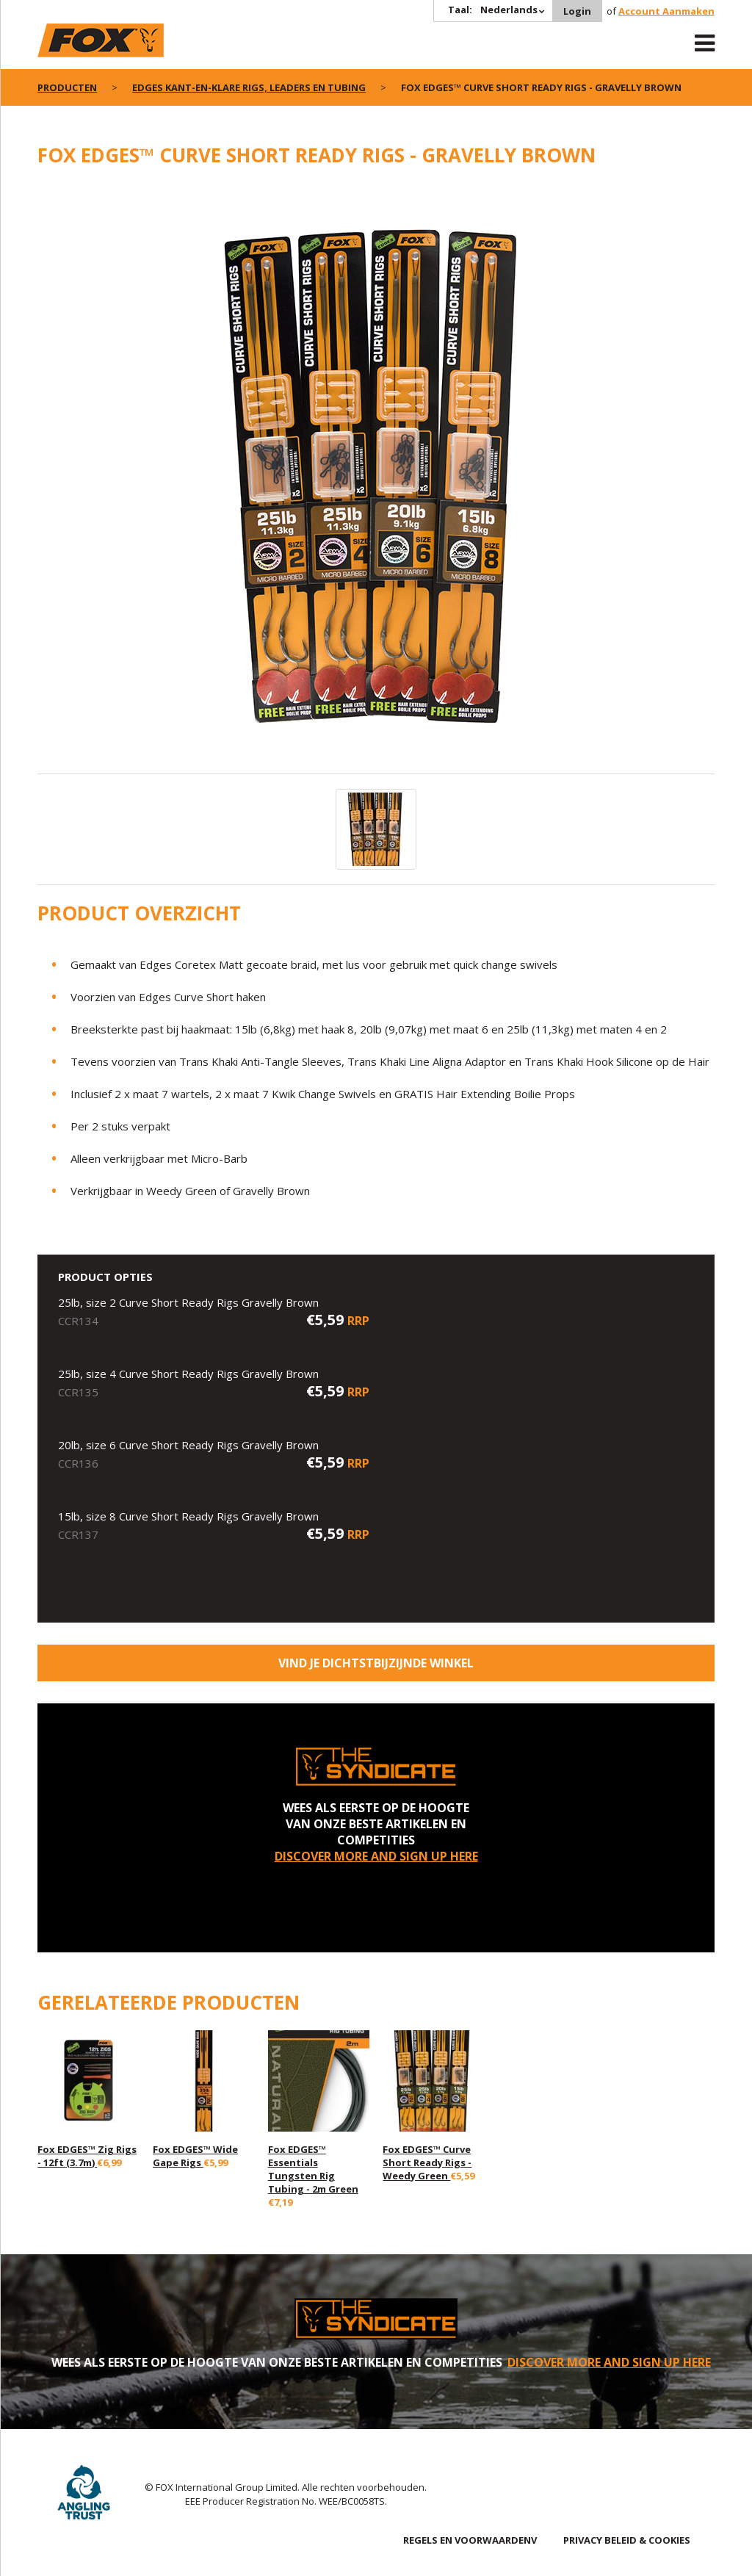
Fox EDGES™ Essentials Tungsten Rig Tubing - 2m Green (313, 2169)
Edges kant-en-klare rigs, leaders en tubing (249, 87)
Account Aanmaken (666, 11)
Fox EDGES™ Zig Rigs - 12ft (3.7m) (87, 2156)
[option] (376, 478)
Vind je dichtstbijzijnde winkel (376, 1663)
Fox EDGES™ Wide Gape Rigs (195, 2156)
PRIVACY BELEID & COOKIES (626, 2540)
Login (577, 11)
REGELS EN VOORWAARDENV (470, 2540)
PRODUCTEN (67, 87)
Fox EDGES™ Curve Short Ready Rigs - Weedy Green (427, 2162)
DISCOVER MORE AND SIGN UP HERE (376, 1856)
